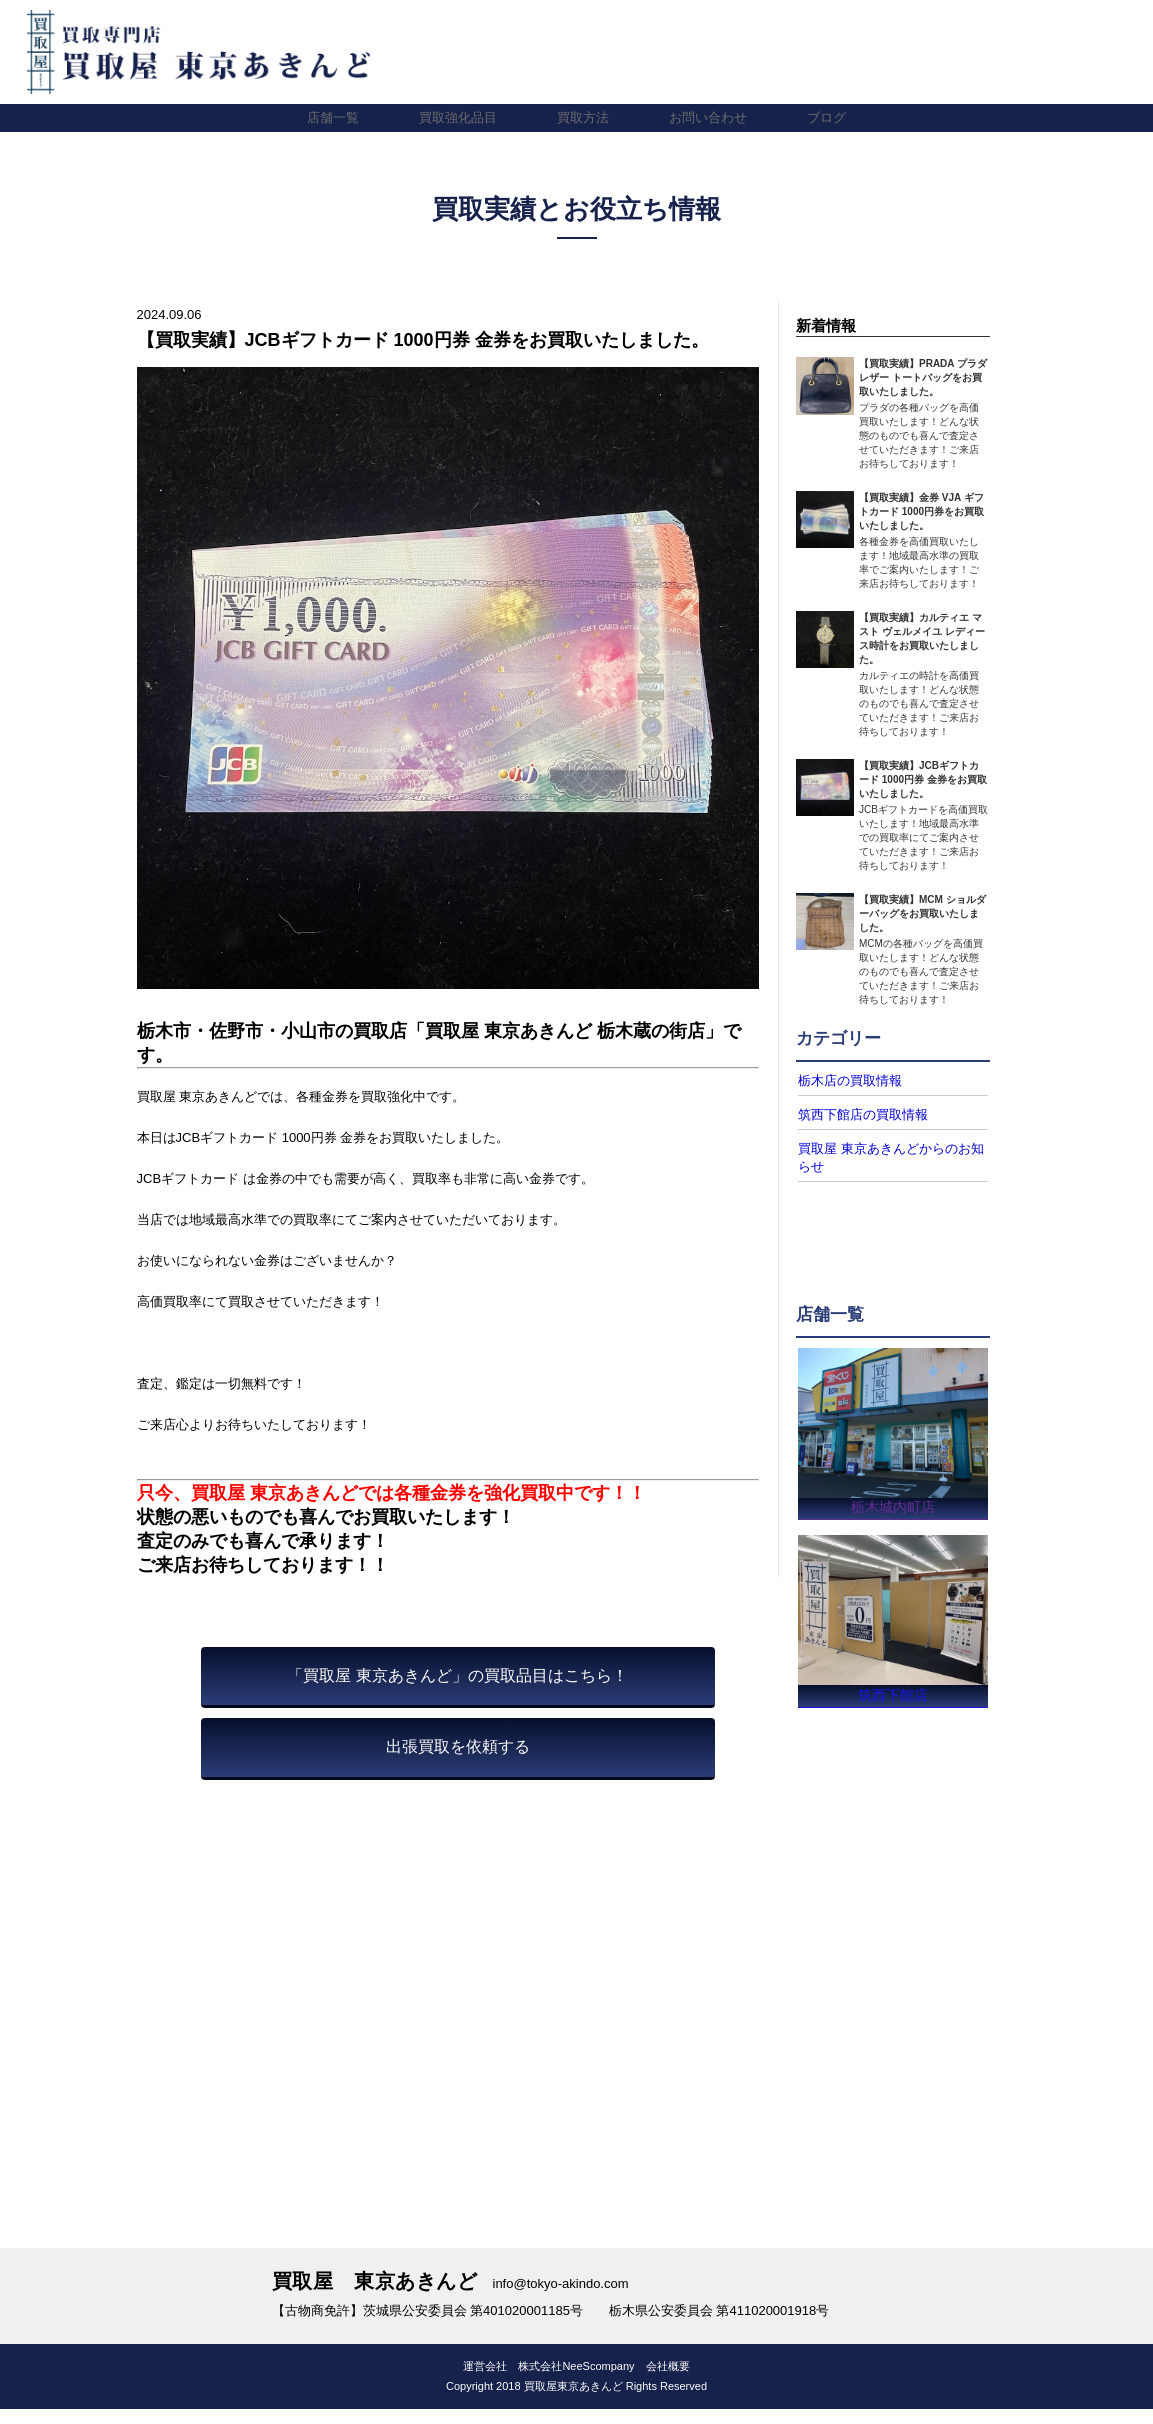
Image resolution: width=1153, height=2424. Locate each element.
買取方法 (583, 117)
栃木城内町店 (893, 1502)
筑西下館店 (893, 1694)
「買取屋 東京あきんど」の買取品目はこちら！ (457, 1675)
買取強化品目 (458, 117)
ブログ (826, 117)
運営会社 (485, 2371)
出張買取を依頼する (458, 1746)
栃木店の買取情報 (846, 1080)
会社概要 (668, 2371)
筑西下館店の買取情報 (858, 1113)
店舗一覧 (333, 117)
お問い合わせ (708, 117)
